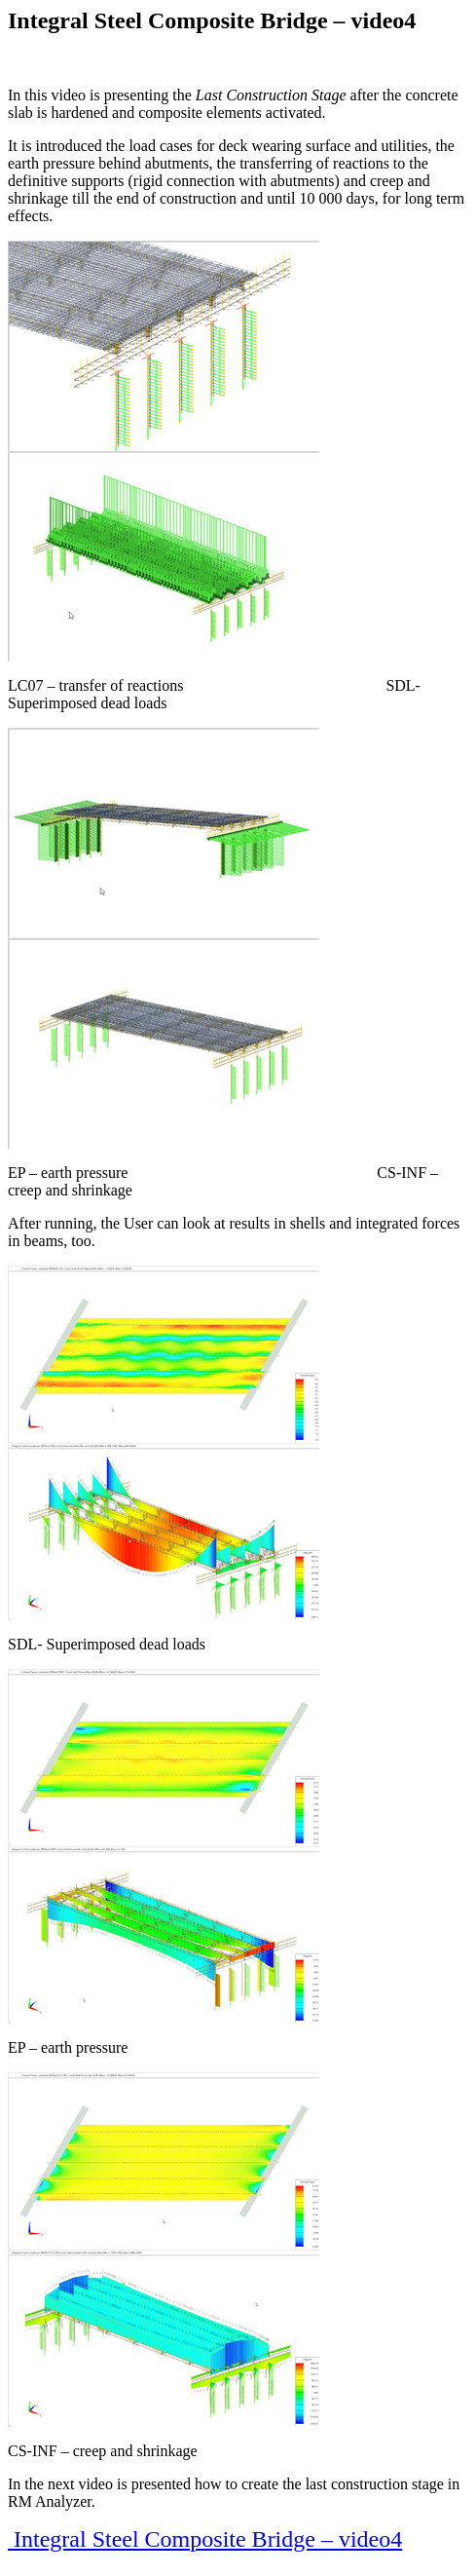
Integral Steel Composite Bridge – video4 (205, 2539)
